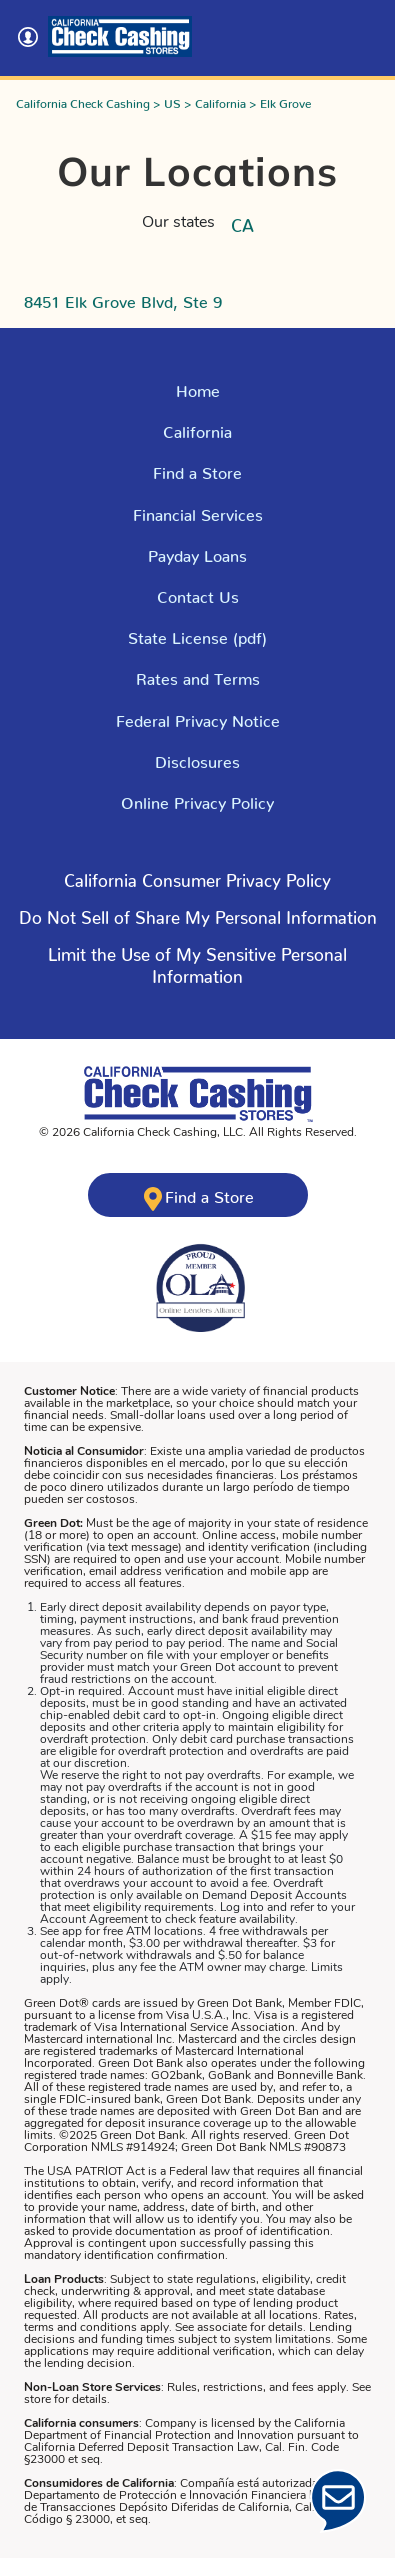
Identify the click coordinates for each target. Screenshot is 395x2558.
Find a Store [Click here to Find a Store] (197, 469)
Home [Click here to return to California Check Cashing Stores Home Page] (198, 387)
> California (216, 100)
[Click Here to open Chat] (338, 2501)
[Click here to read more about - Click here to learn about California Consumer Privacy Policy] (197, 884)
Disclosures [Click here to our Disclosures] (197, 758)
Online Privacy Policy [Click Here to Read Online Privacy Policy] (197, 799)
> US (167, 100)
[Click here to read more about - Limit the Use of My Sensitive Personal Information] (197, 969)
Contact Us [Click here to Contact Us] (198, 593)
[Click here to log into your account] (32, 36)
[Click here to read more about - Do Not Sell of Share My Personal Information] (198, 921)
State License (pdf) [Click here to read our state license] (197, 634)
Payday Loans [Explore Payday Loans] (197, 552)
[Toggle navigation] (363, 32)
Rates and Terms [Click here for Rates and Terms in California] (198, 675)
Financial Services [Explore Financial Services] (198, 511)
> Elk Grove (280, 100)
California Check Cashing (83, 100)
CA (242, 221)
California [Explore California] (197, 428)
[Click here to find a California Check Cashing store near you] (198, 1195)
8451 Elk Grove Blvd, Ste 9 (123, 298)
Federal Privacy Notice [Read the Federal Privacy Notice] (198, 717)
